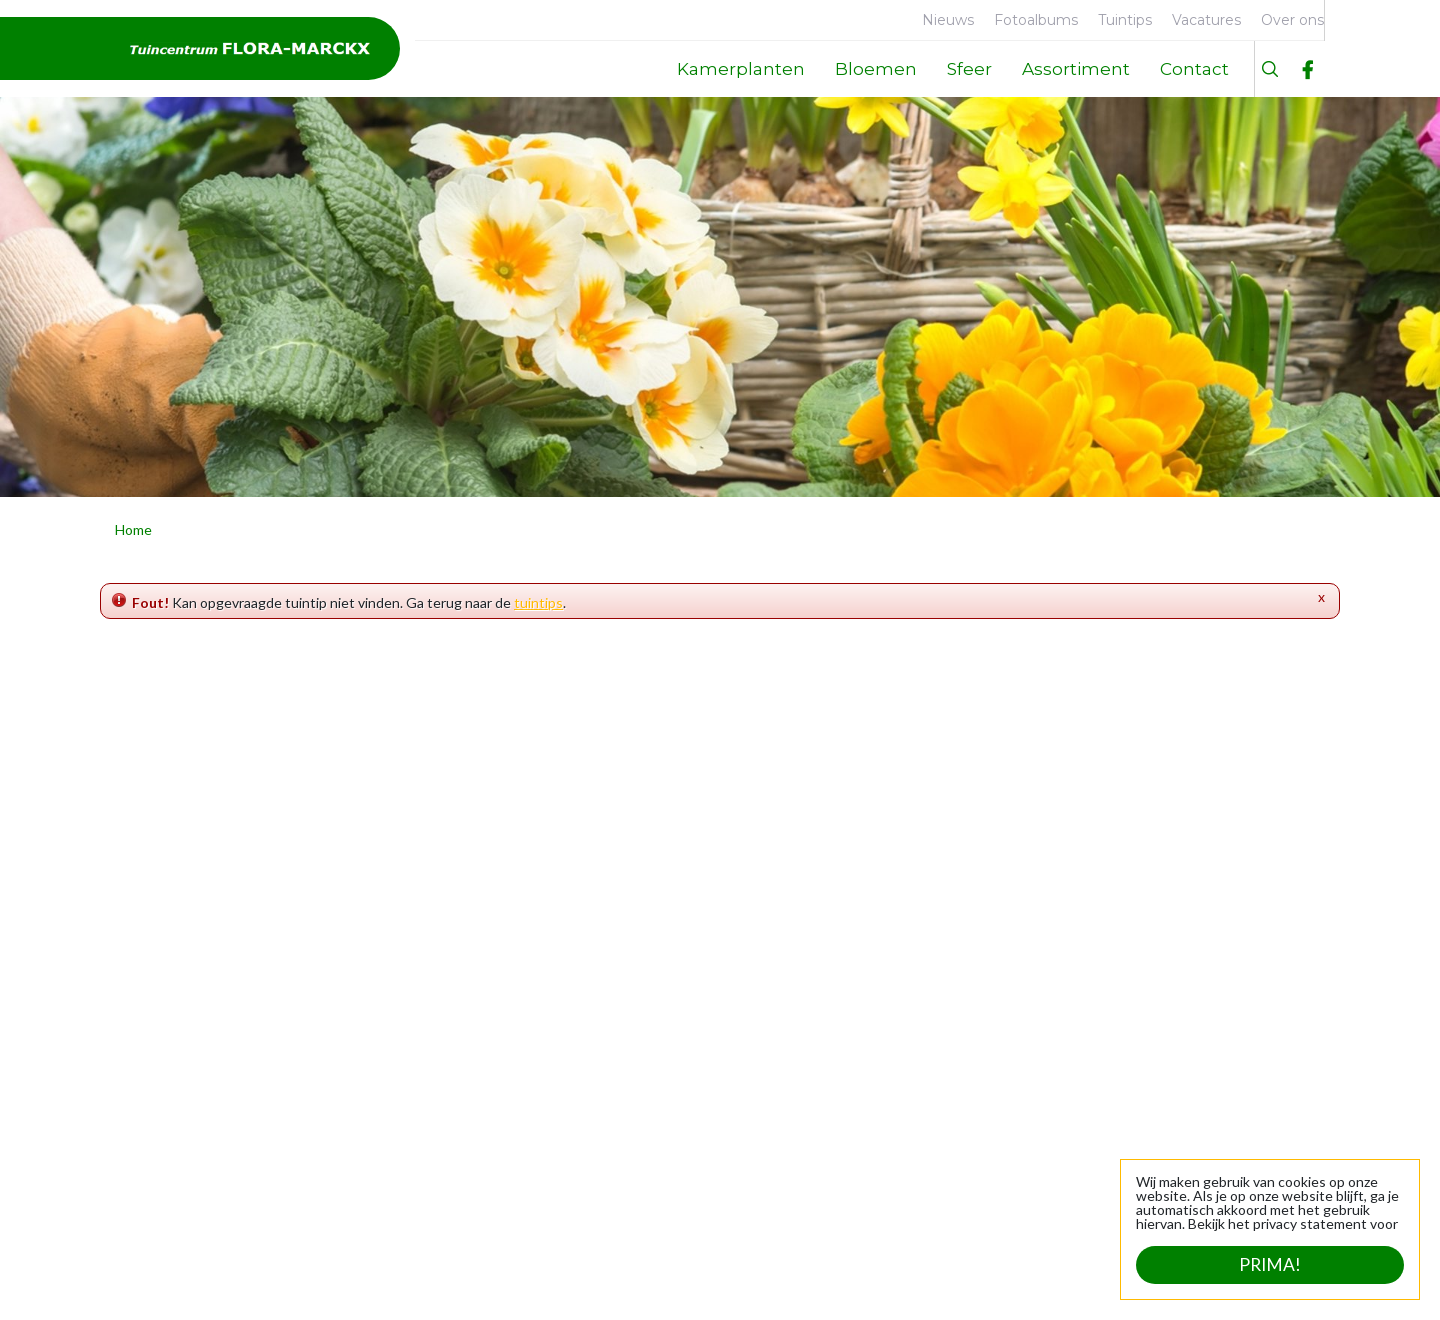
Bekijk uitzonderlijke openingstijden (724, 1213)
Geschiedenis (173, 1050)
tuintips (538, 602)
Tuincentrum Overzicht (450, 1279)
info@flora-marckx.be (1243, 1073)
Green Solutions (301, 1279)
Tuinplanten (410, 1050)
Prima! (1270, 1265)
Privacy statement (605, 1279)
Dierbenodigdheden (434, 1019)
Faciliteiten (164, 1019)
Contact (156, 1081)
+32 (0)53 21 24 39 (1251, 1052)
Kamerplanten (416, 988)
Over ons (159, 988)
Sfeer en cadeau (422, 1081)
